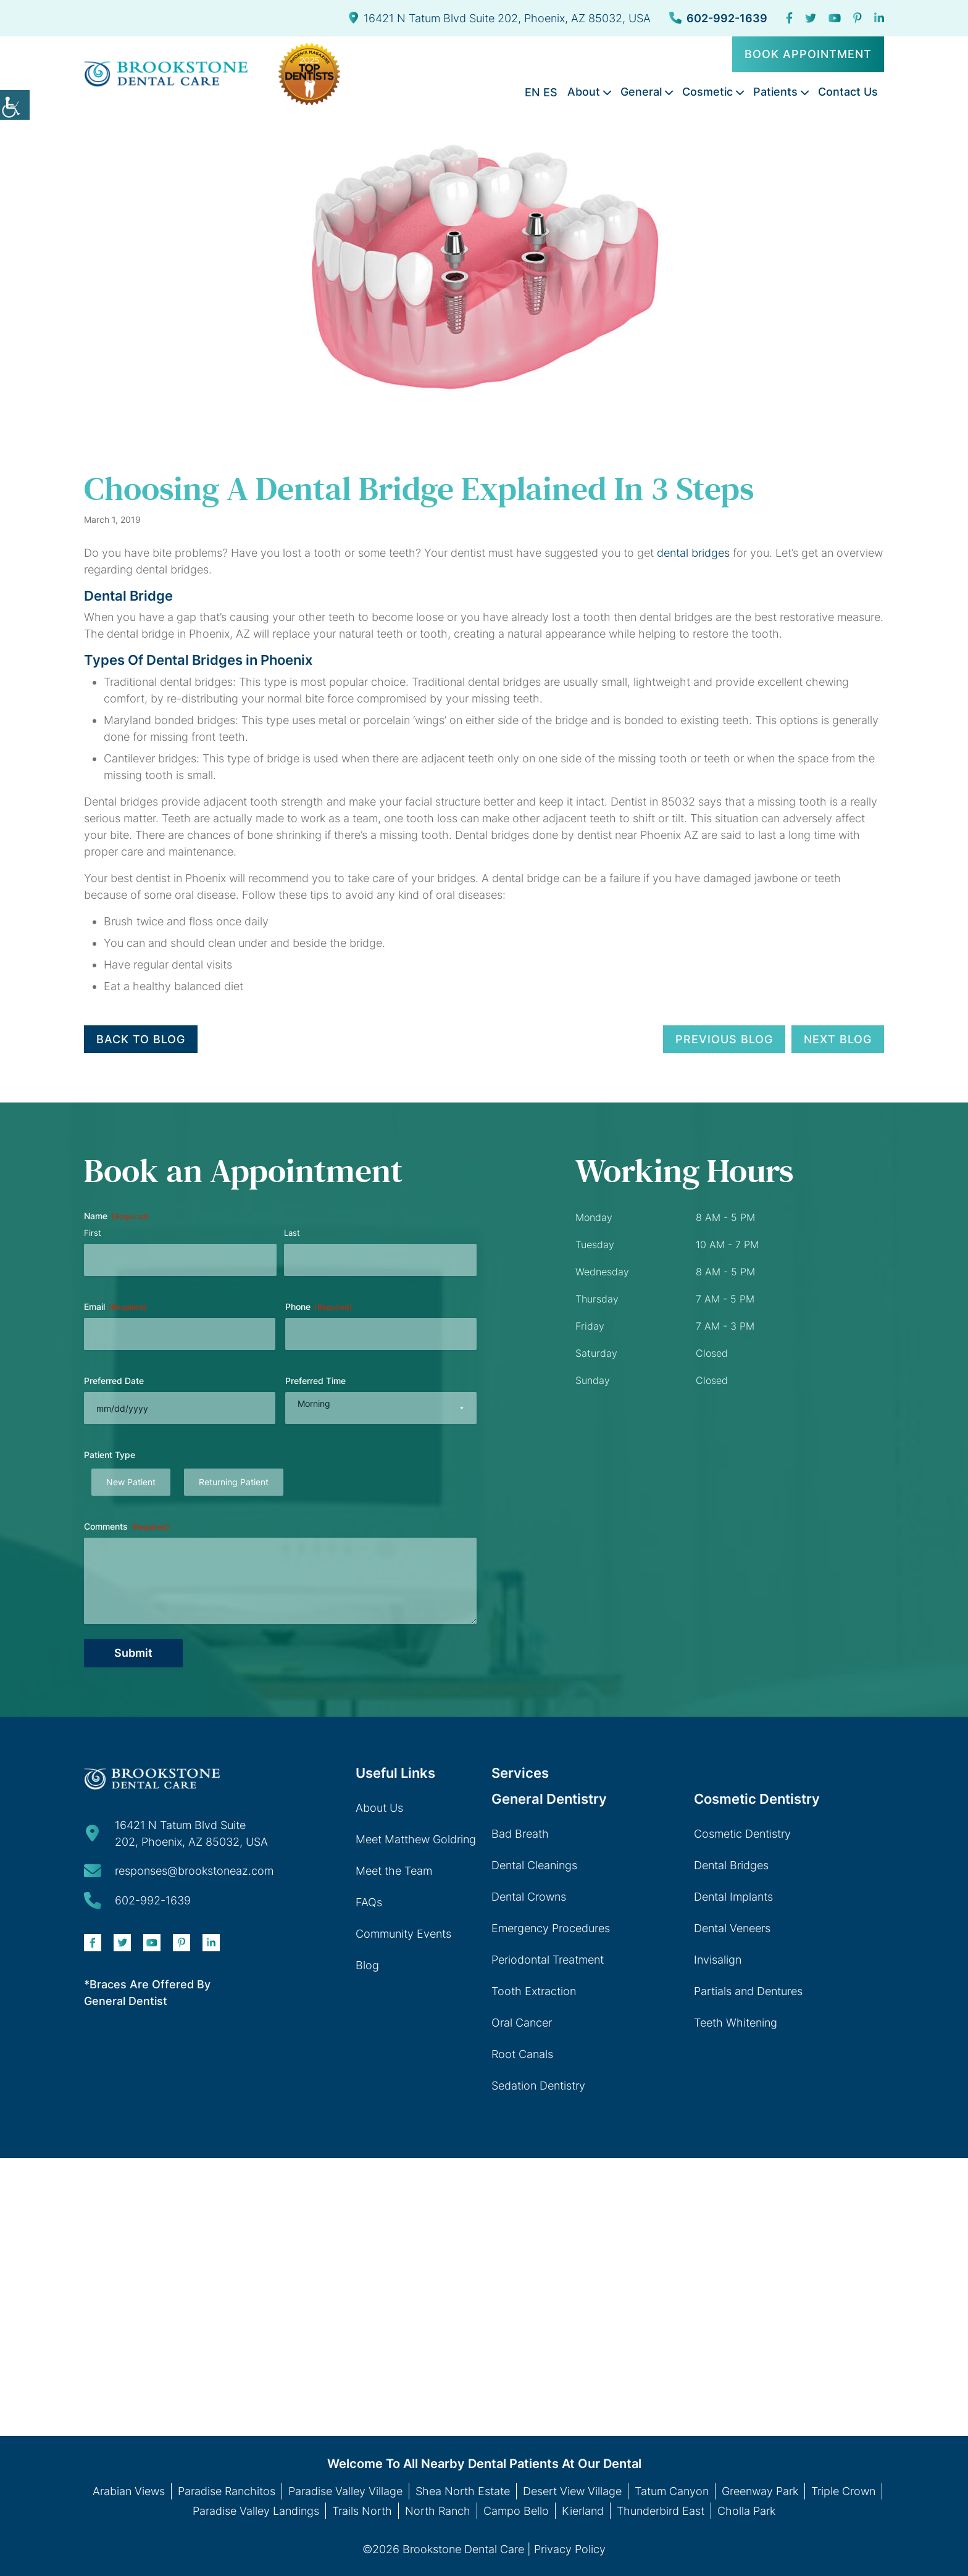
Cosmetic (707, 91)
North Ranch (437, 2510)
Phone (319, 1306)
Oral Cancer (521, 2022)
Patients (775, 91)
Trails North (362, 2510)
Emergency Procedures (550, 1928)
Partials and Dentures (748, 1991)
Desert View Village (572, 2491)
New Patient (131, 1482)
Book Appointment (808, 54)
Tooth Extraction (533, 1991)
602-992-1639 (718, 18)
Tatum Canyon (672, 2491)
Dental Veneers (732, 1928)
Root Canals (522, 2054)
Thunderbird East (660, 2510)
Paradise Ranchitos (226, 2491)
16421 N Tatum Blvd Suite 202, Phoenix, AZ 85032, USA (500, 18)
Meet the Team (394, 1870)
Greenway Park (760, 2491)
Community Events (403, 1933)
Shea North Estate (462, 2491)
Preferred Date (114, 1380)
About (583, 91)
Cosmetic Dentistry (742, 1833)
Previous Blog (724, 1039)
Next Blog (838, 1039)
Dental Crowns (528, 1896)
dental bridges (693, 552)
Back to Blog (140, 1039)
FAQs (369, 1902)
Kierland (583, 2510)
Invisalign (717, 1959)
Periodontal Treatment (547, 1959)
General (641, 91)
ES (550, 92)
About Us (379, 1807)
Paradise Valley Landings (256, 2510)
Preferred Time (315, 1380)
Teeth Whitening (735, 2022)
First (92, 1233)
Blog (367, 1965)
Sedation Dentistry (538, 2085)
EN (532, 92)
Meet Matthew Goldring (416, 1839)
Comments (127, 1526)
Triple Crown (843, 2491)
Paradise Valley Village (345, 2491)
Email (115, 1306)
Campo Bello (516, 2510)
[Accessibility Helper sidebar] (15, 105)
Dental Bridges (731, 1865)
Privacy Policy (570, 2549)
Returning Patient (234, 1482)
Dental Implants (733, 1896)
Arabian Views (129, 2491)
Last (292, 1233)
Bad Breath (520, 1833)
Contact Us (848, 91)
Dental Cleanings (534, 1865)
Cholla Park (746, 2510)
